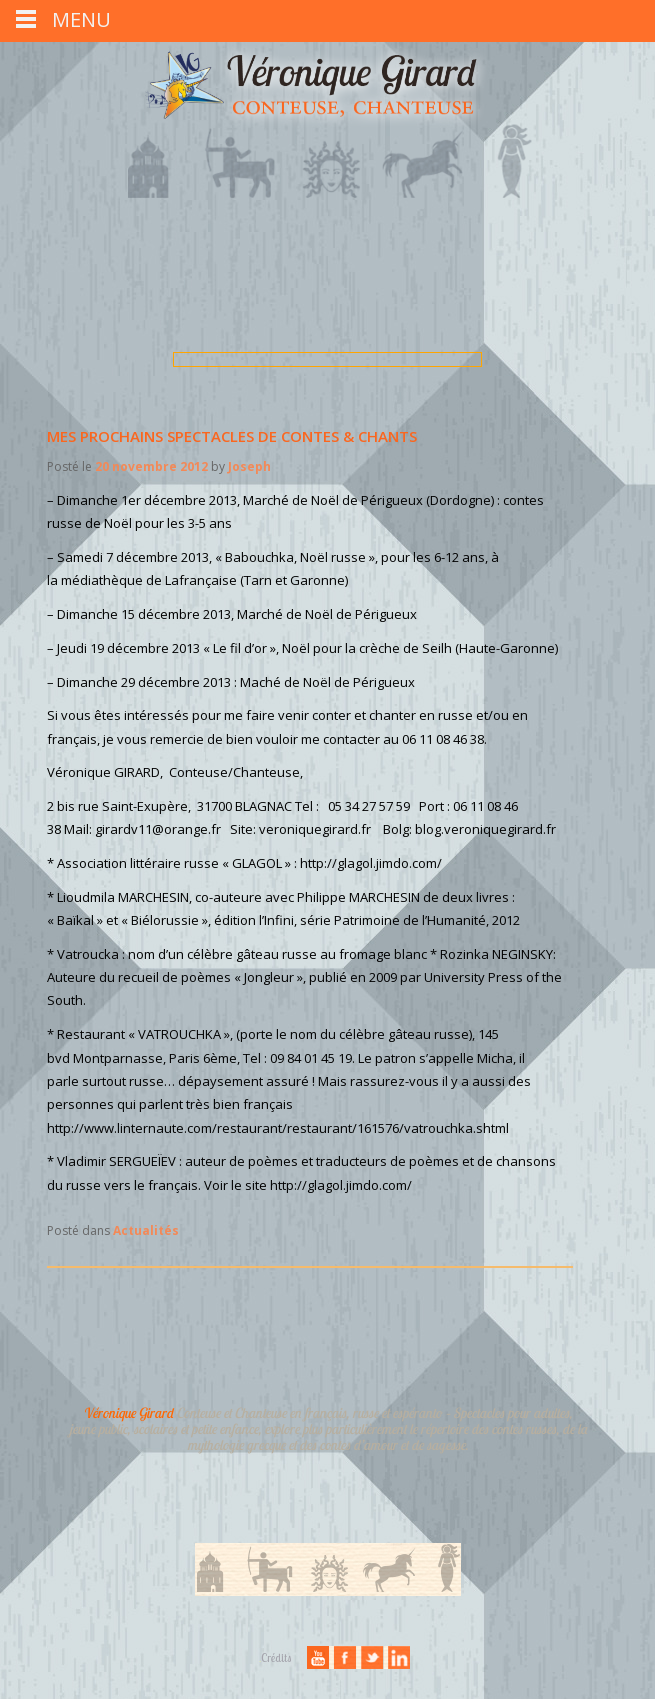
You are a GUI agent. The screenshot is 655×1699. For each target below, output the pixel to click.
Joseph (249, 466)
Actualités (146, 1230)
